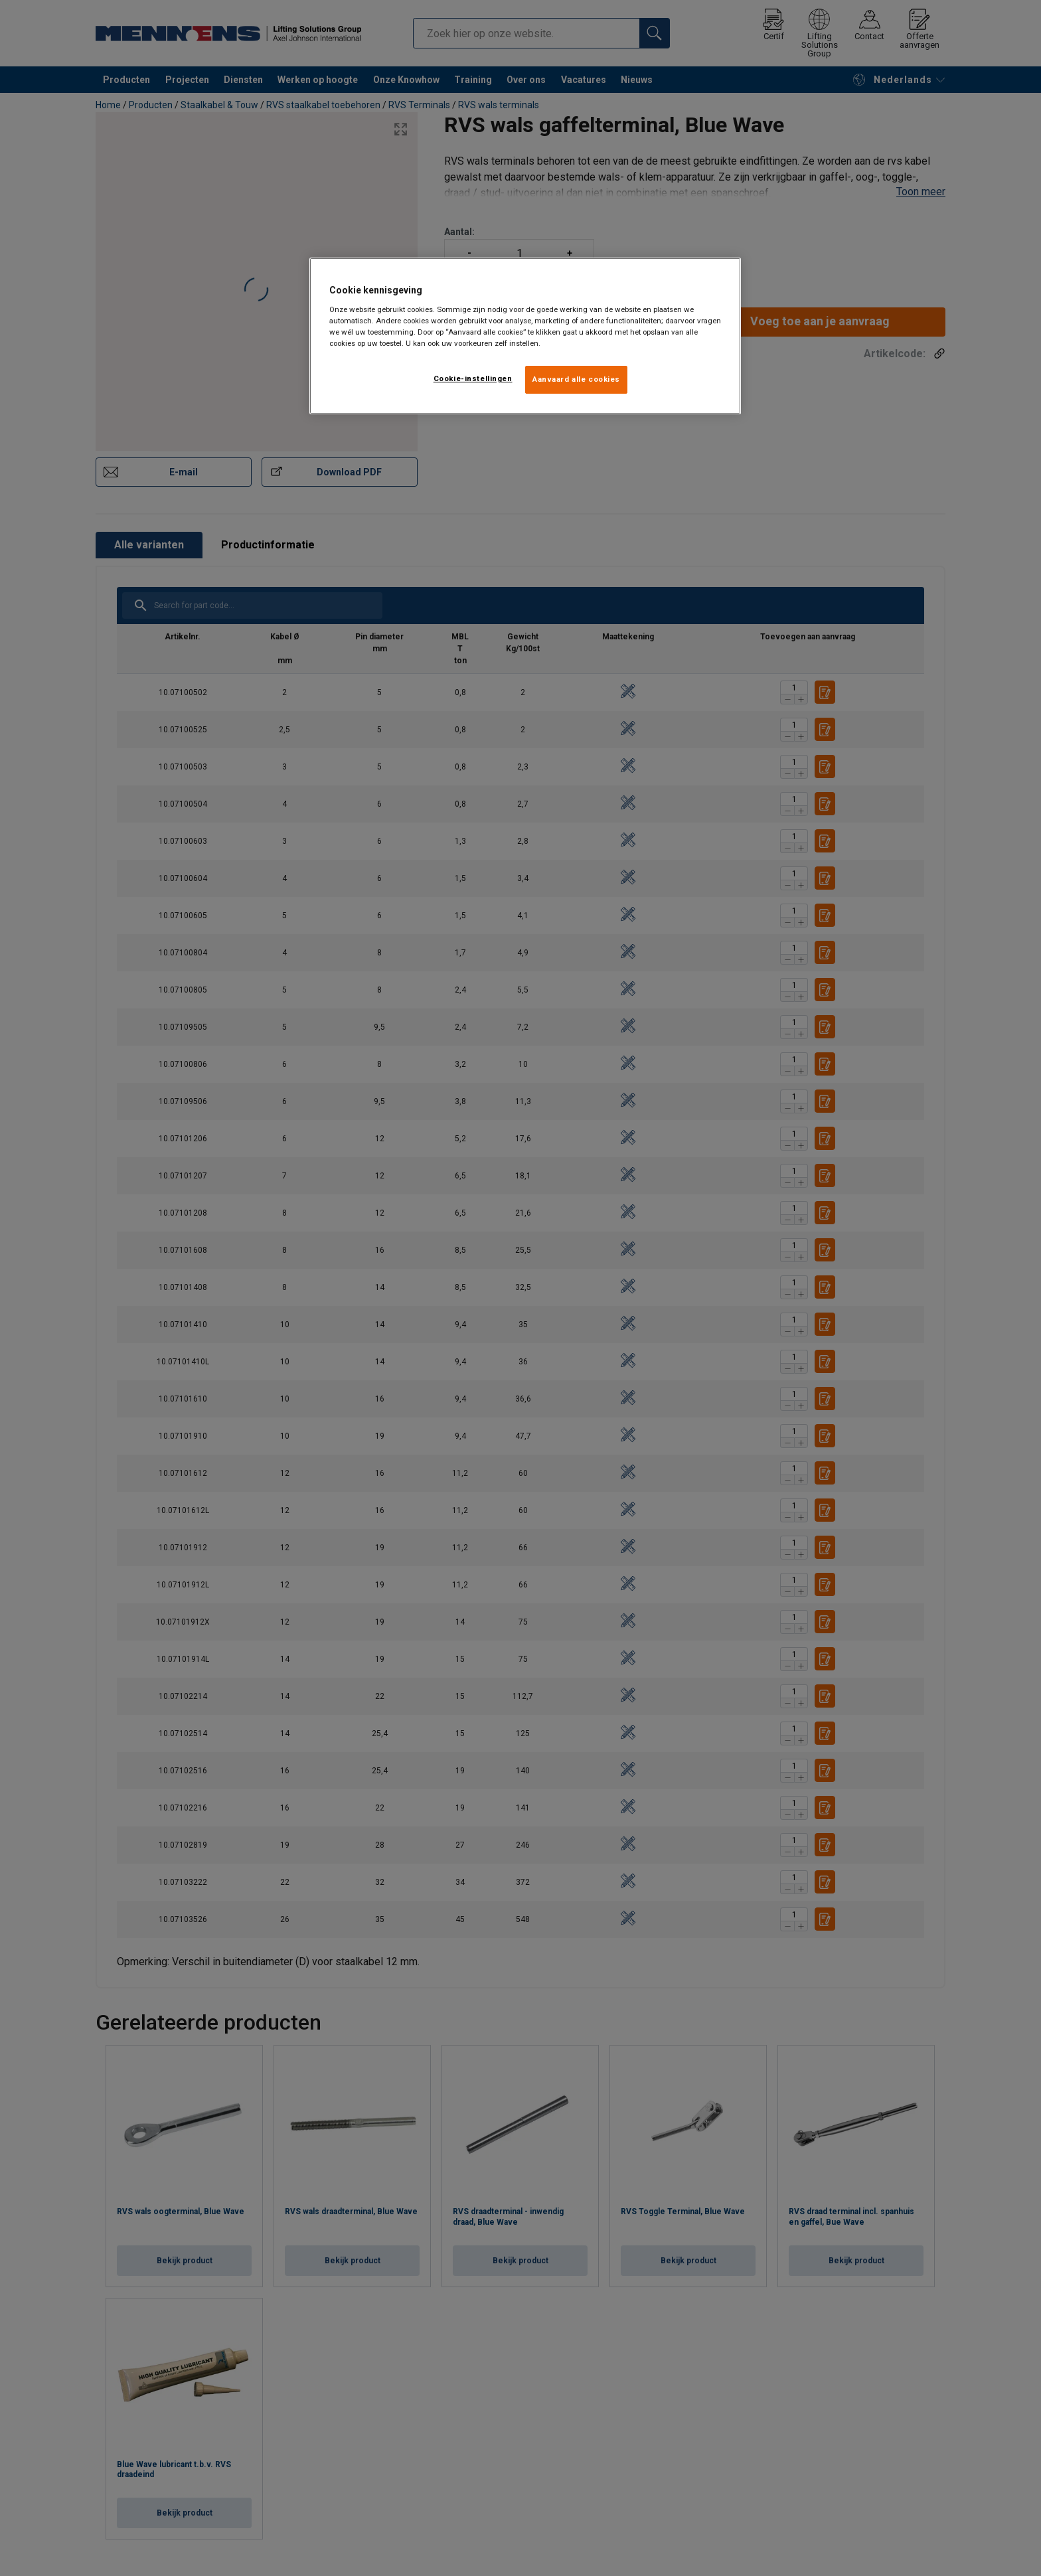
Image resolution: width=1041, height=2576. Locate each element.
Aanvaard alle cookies (576, 379)
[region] (525, 336)
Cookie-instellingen (473, 378)
